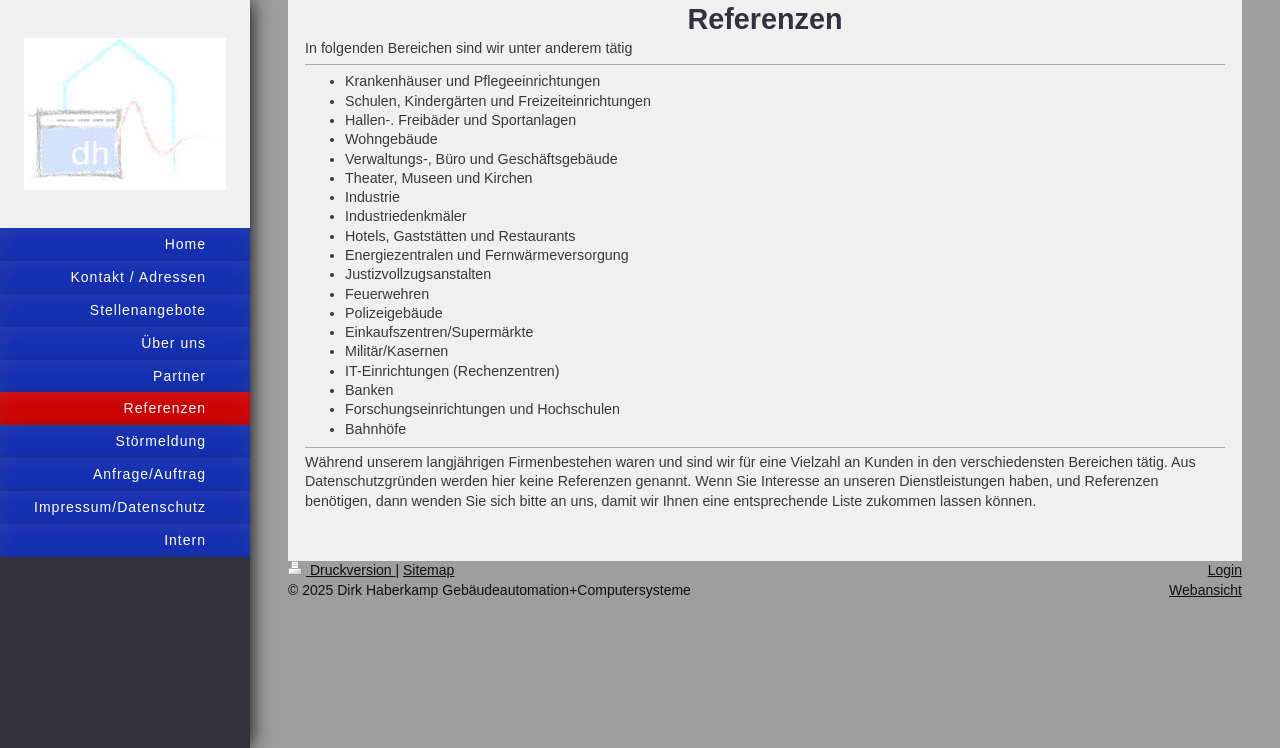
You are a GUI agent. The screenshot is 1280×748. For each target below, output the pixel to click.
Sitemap (428, 570)
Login (1225, 570)
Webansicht (1205, 590)
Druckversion (341, 570)
